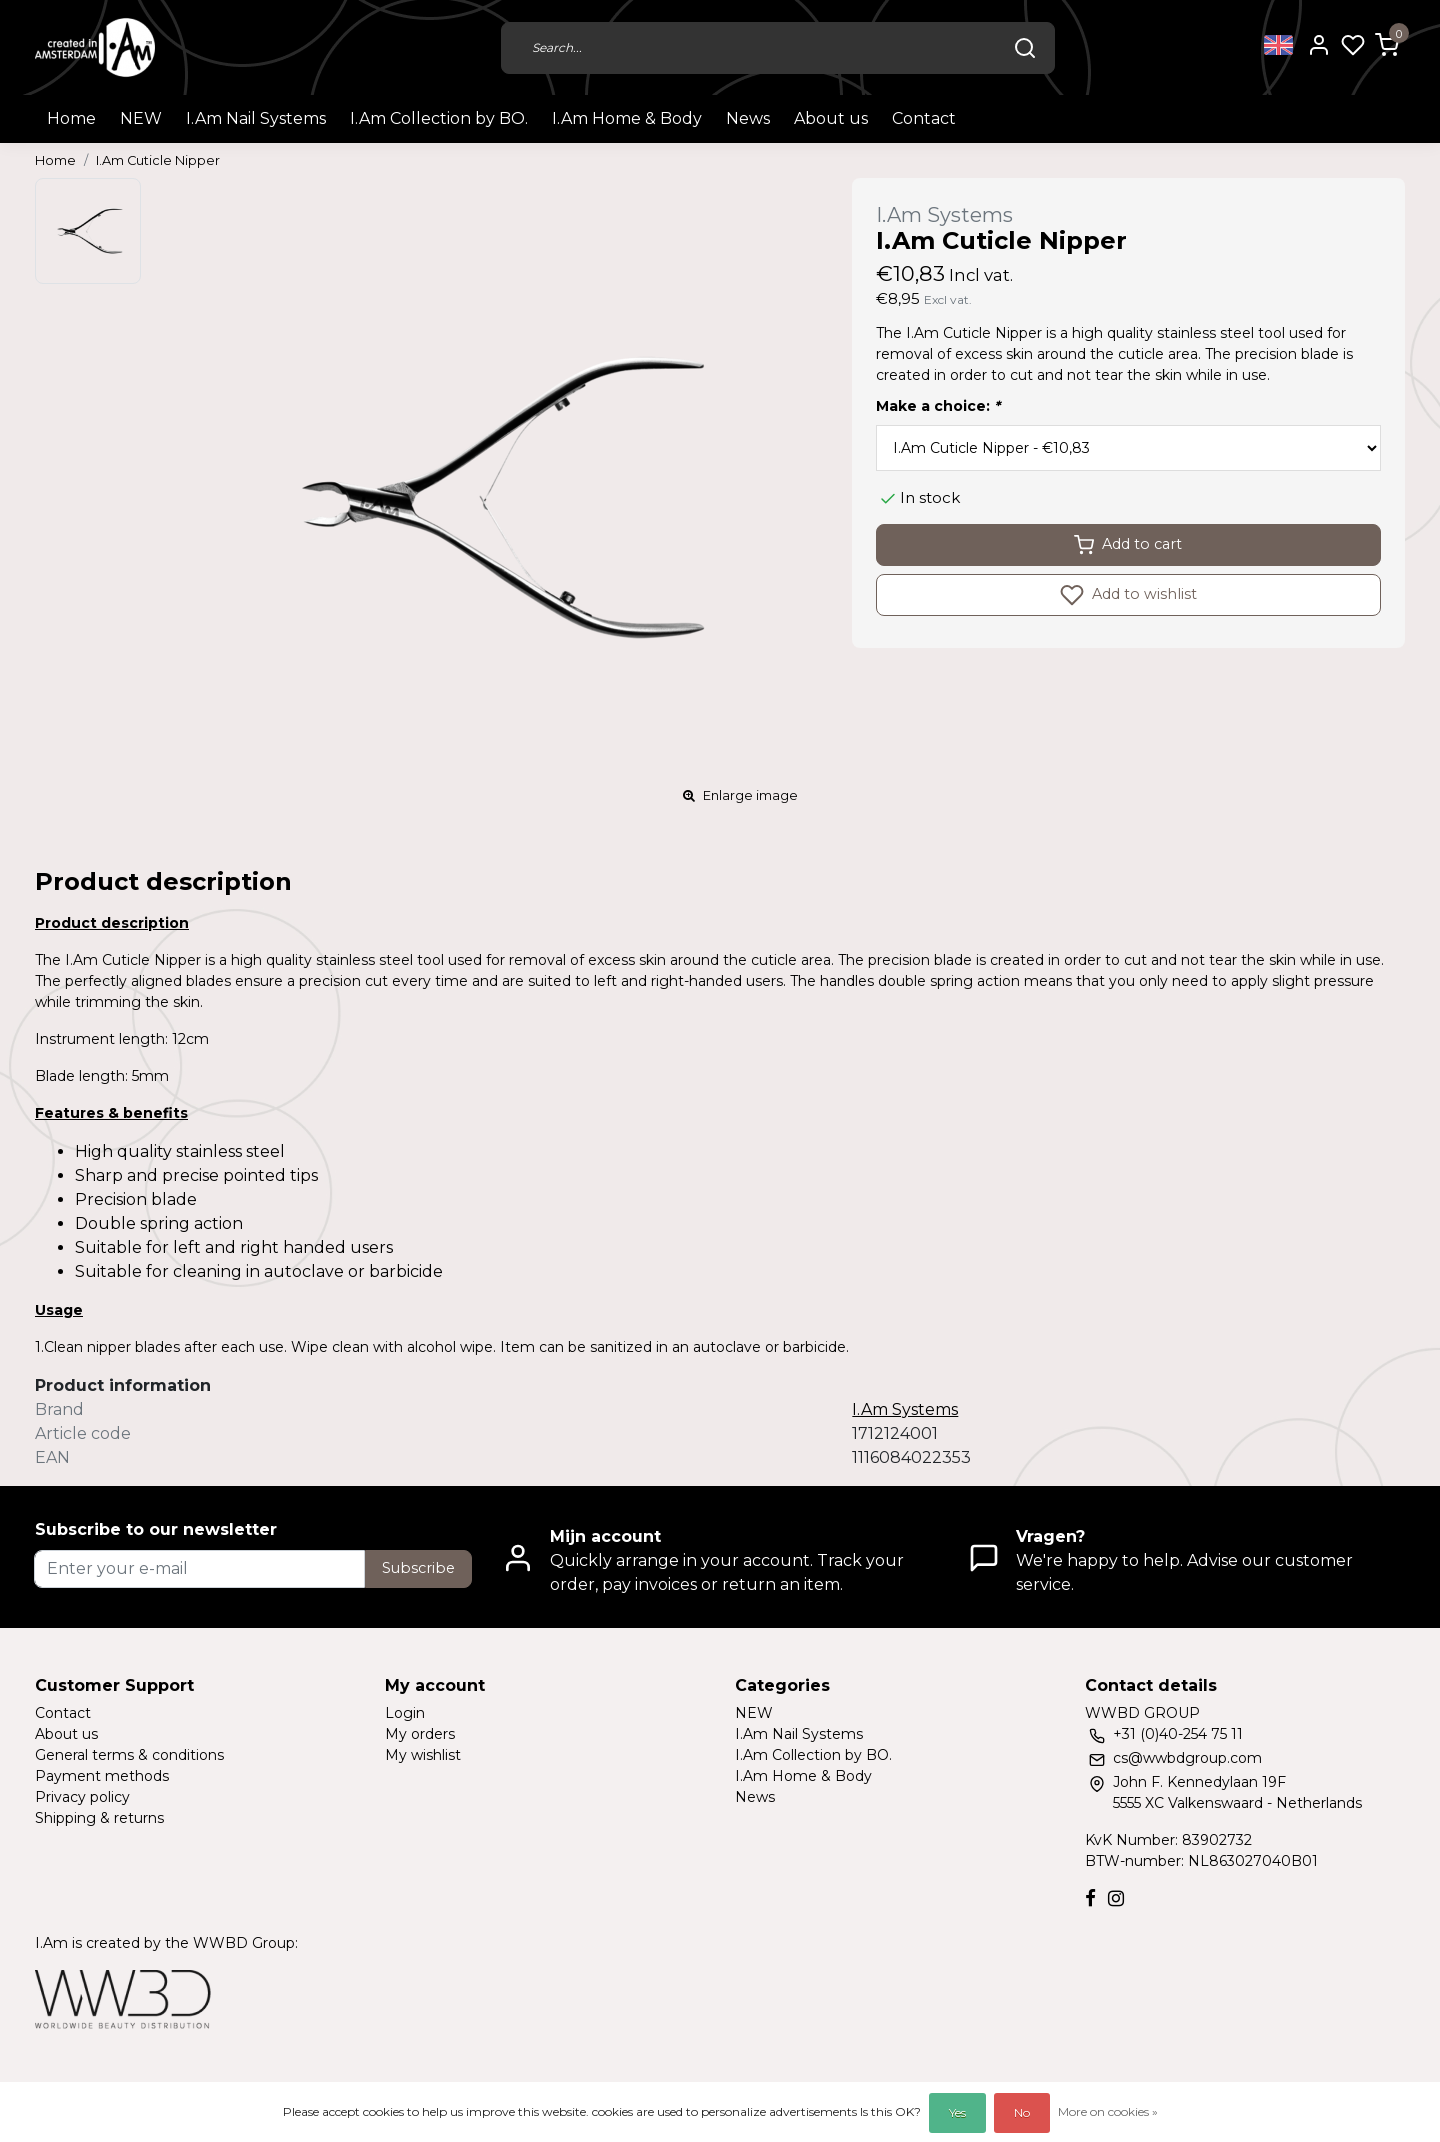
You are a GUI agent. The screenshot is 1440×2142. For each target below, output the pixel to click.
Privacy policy (82, 1797)
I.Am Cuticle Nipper (158, 160)
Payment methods (102, 1776)
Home (71, 118)
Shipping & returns (99, 1818)
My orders (420, 1734)
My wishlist (423, 1755)
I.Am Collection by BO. (439, 118)
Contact (924, 118)
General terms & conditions (129, 1755)
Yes (957, 2112)
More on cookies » (1108, 2111)
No (1022, 2112)
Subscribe (418, 1568)
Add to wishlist (1128, 595)
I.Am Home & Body (627, 118)
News (748, 118)
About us (831, 118)
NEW (141, 118)
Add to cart (1128, 545)
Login (405, 1713)
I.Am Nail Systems (256, 118)
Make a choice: (938, 406)
